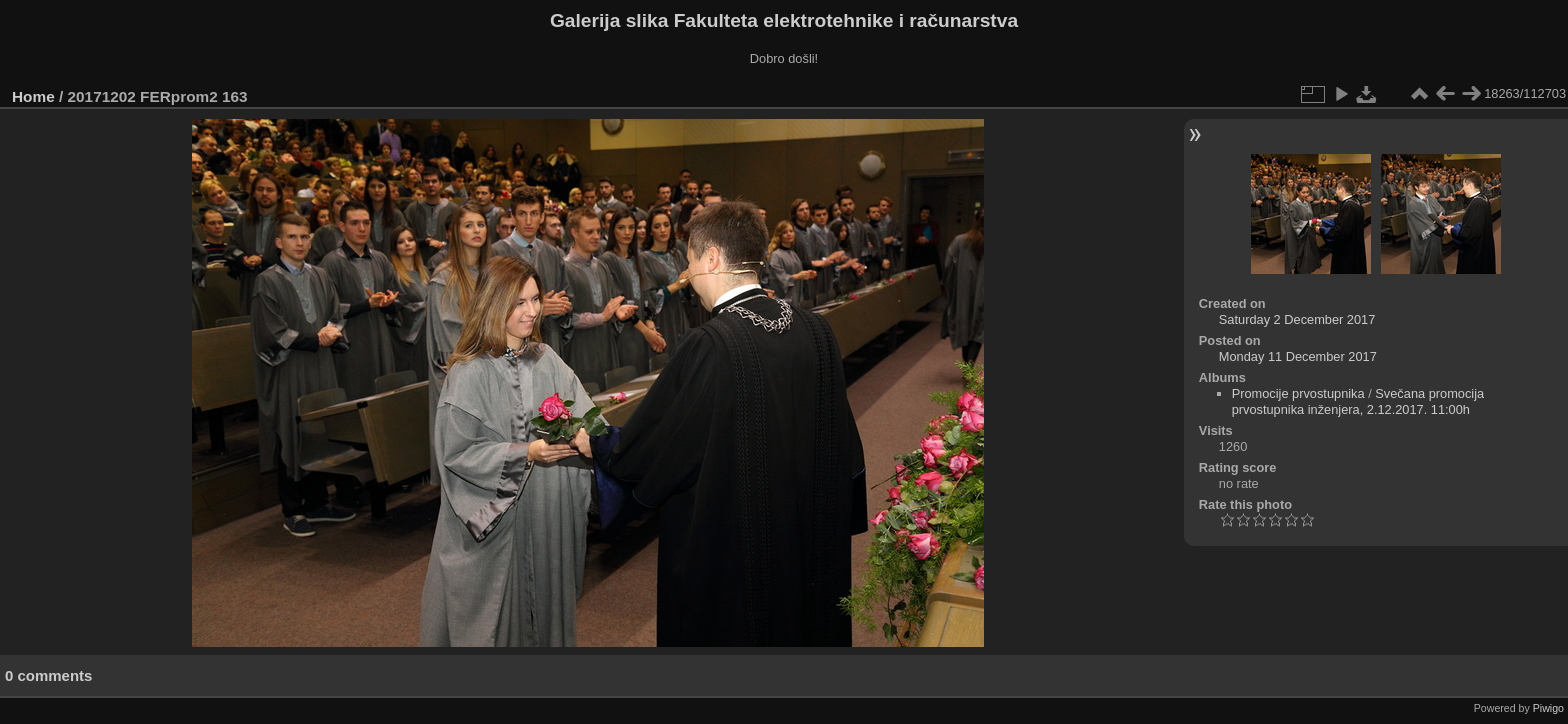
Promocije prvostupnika (1298, 393)
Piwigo (1548, 708)
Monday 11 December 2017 (1298, 356)
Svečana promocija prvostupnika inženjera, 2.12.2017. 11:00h (1358, 401)
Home (33, 96)
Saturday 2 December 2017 (1297, 319)
